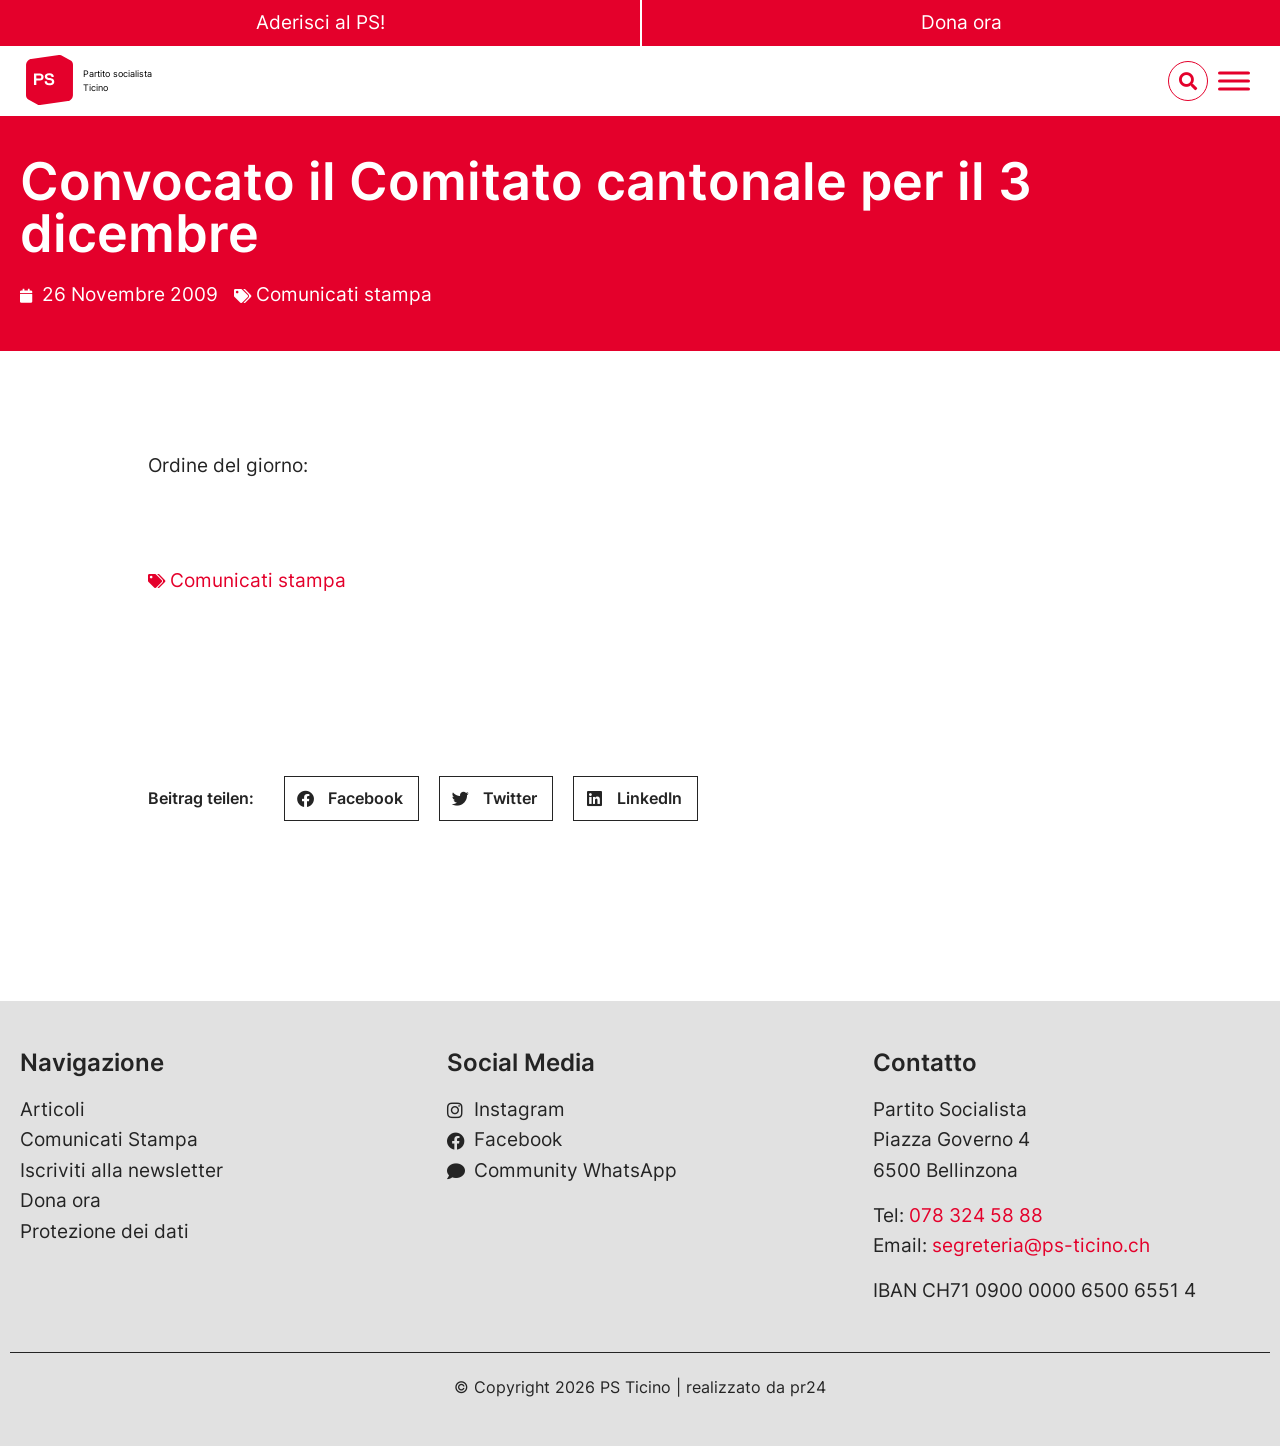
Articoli (52, 1109)
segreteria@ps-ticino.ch (1041, 1245)
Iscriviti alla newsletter (121, 1170)
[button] (351, 798)
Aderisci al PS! (320, 22)
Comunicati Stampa (109, 1139)
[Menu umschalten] (1234, 81)
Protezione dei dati (104, 1231)
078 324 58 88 (976, 1215)
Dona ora (961, 22)
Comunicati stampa (344, 294)
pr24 (808, 1387)
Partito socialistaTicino (117, 80)
